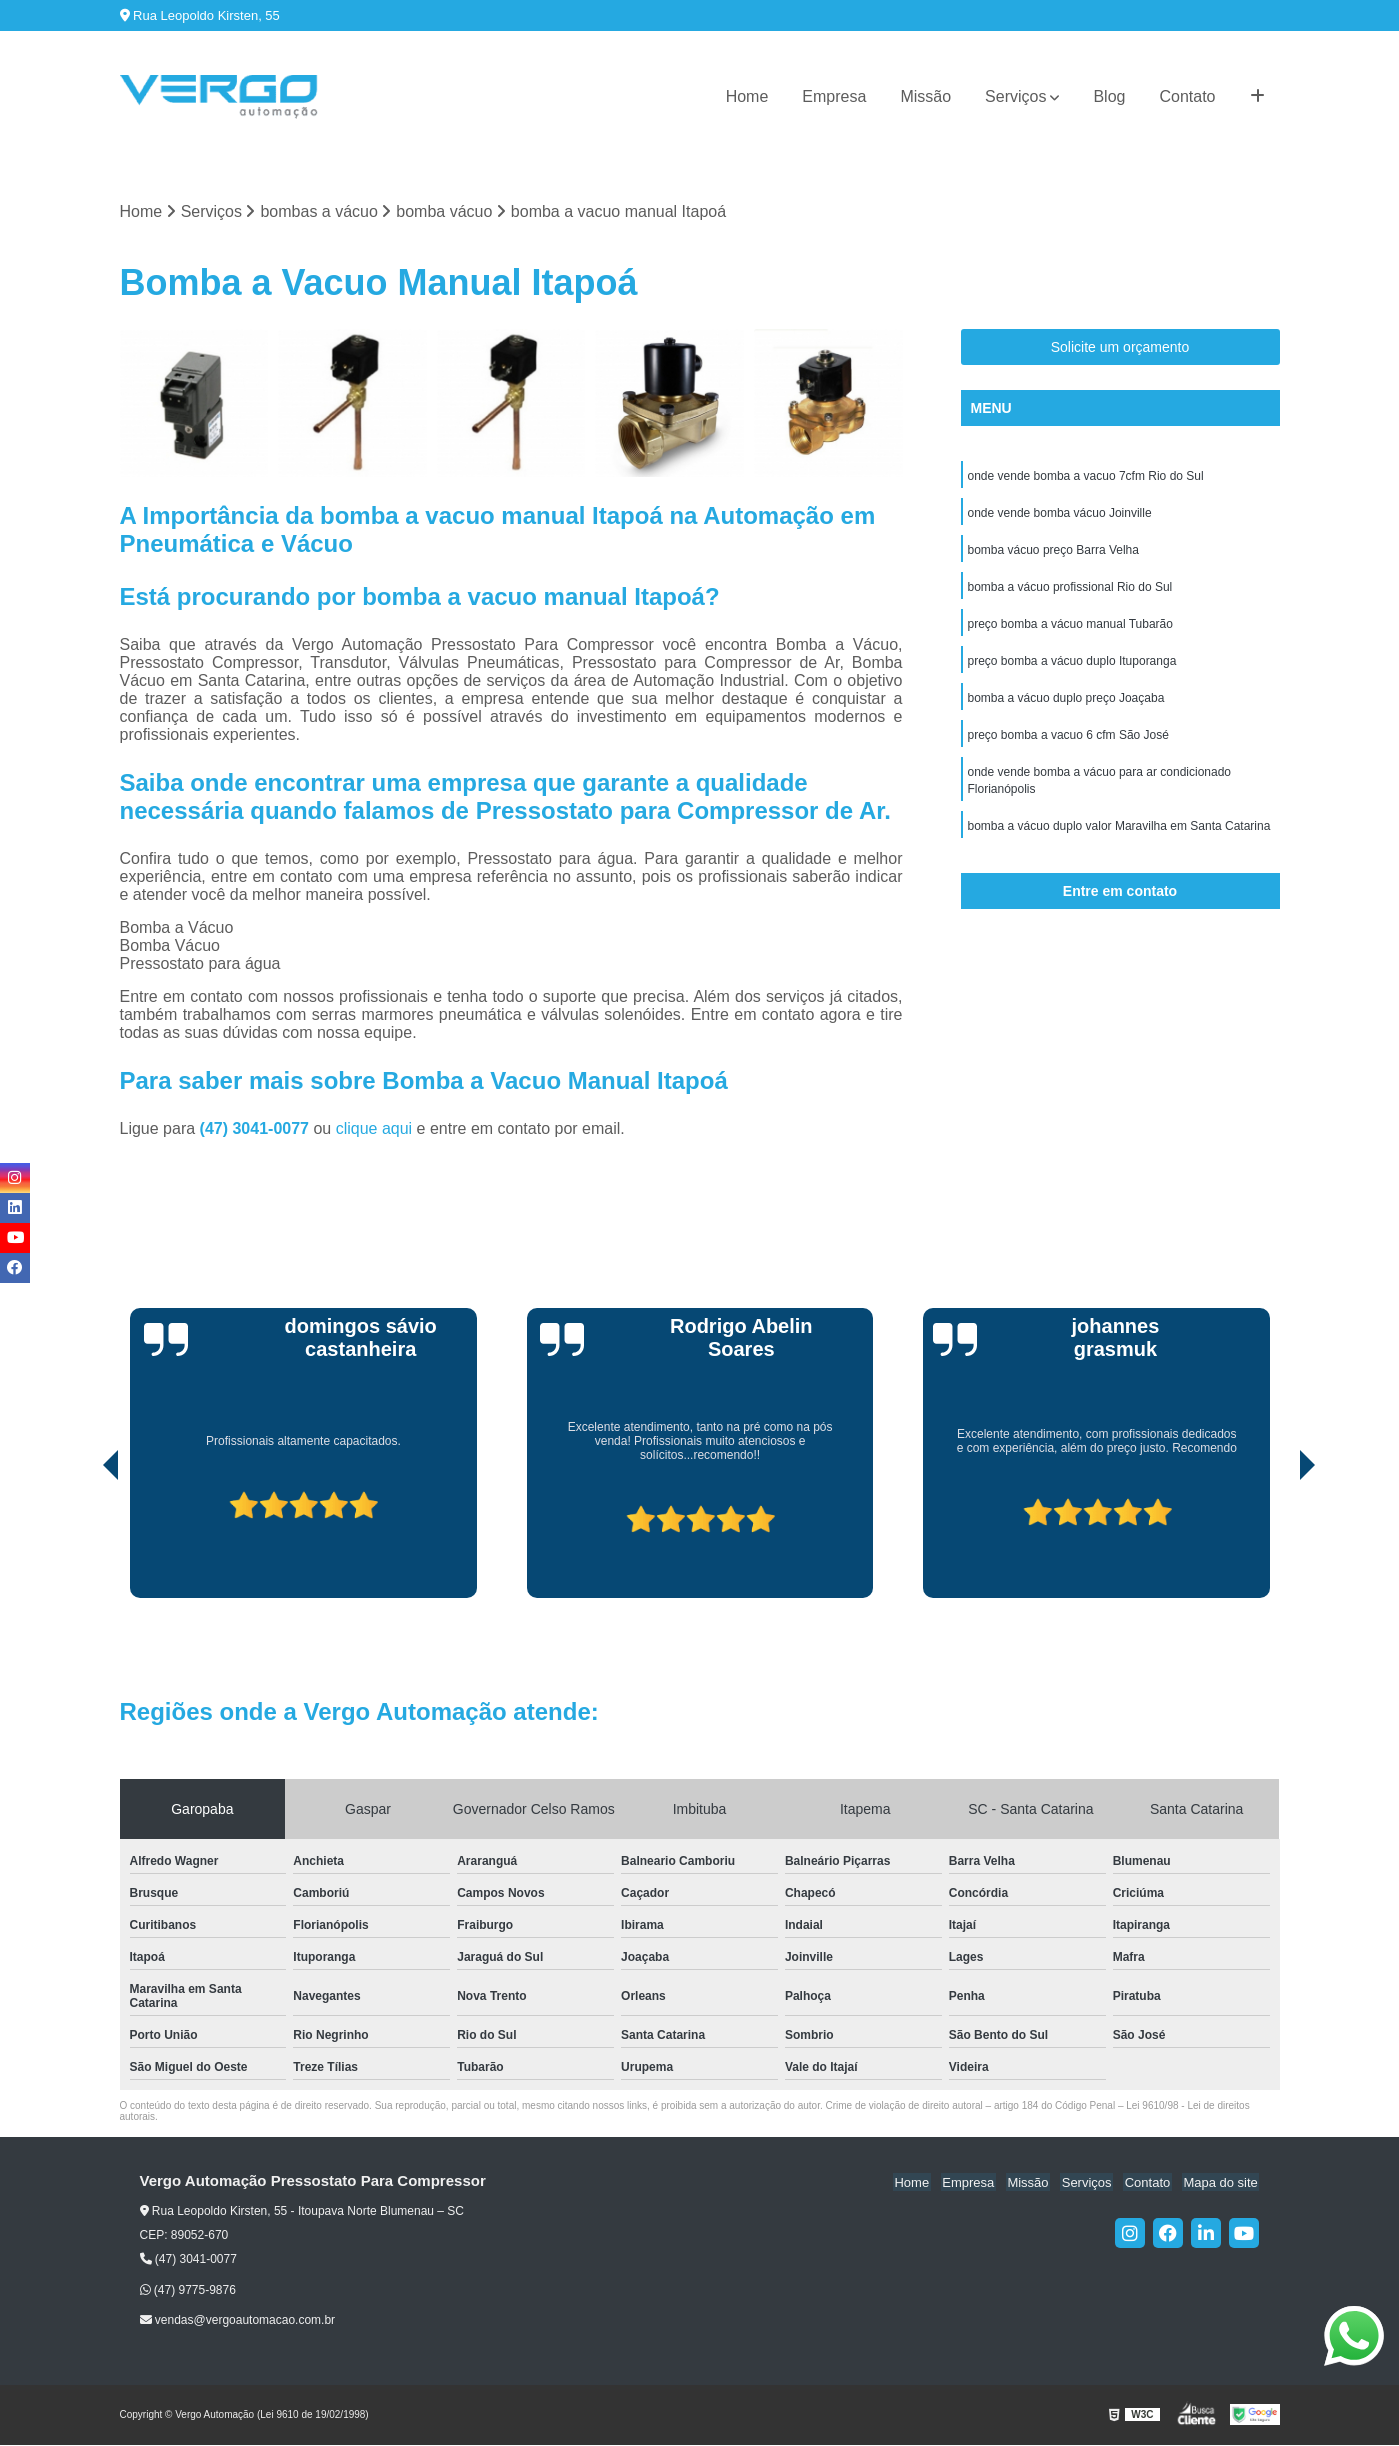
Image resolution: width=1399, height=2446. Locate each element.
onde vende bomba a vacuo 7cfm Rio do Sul (1086, 477)
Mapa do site (1222, 2182)
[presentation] (83, 1542)
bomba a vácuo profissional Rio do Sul (1070, 591)
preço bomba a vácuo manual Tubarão (1070, 629)
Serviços (1015, 96)
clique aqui (374, 1129)
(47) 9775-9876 (188, 2290)
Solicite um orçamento (1120, 348)
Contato (1187, 96)
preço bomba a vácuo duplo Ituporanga (1072, 667)
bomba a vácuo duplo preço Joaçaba (1066, 705)
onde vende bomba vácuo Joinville (1060, 515)
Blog (1109, 96)
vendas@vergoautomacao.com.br (238, 2321)
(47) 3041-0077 (257, 1129)
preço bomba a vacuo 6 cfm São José (1068, 743)
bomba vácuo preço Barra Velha (1053, 553)
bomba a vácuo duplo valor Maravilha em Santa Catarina (1119, 837)
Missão (925, 96)
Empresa (834, 96)
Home (747, 96)
